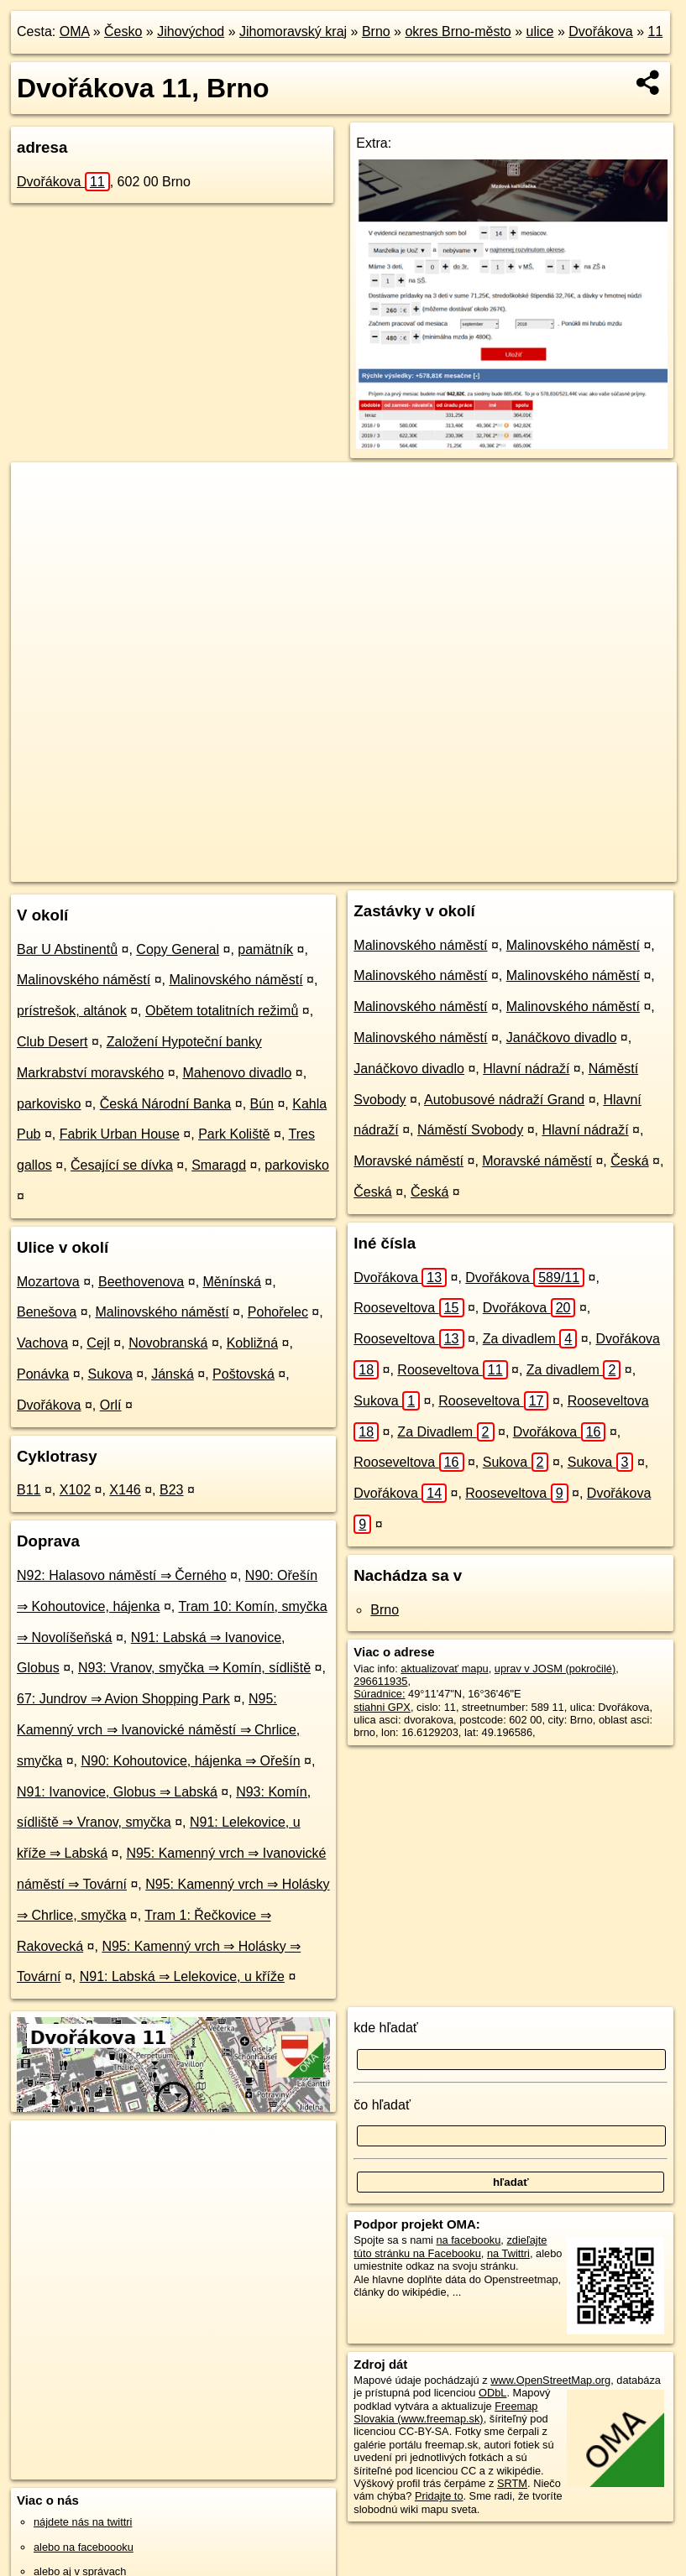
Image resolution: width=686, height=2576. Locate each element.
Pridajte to (439, 2496)
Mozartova (48, 1282)
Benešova (46, 1312)
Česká (629, 1161)
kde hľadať (385, 2028)
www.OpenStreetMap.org (550, 2380)
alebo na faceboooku (84, 2547)
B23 (171, 1490)
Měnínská (232, 1282)
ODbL (492, 2392)
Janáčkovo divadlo (561, 1037)
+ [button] (39, 490)
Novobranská (167, 1343)
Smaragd (218, 1165)
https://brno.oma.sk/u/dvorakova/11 (594, 868)
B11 (28, 1490)
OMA (75, 31)
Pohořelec (278, 1312)
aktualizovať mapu (444, 1668)
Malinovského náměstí (83, 980)
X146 (124, 1490)
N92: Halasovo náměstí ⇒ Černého (122, 1575)
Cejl (98, 1343)
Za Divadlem (445, 1432)
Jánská (172, 1374)
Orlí (111, 1405)
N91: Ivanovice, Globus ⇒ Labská (117, 1792)
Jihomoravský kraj (293, 31)
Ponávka (43, 1374)
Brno (376, 31)
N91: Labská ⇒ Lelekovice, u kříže (182, 1976)
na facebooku (468, 2240)
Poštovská (243, 1374)
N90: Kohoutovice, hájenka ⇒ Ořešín (190, 1761)
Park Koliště (234, 1134)
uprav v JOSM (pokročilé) (555, 1668)
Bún (262, 1104)
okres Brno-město (458, 31)
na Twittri (508, 2253)
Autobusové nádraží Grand (504, 1099)
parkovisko (49, 1104)
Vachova (42, 1343)
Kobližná (252, 1343)
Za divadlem (530, 1338)
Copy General (177, 949)
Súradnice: (379, 1693)
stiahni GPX (382, 1707)
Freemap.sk (461, 868)
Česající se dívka (122, 1165)
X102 (75, 1490)
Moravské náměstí (408, 1161)
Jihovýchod (190, 31)
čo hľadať (382, 2105)
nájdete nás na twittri (83, 2522)
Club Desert (52, 1042)
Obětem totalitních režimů (221, 1011)
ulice (540, 31)
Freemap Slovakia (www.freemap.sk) (445, 2412)
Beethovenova (141, 1282)
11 (655, 31)
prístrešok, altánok (72, 1011)
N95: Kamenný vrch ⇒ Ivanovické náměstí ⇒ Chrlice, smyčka (158, 1730)
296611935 (380, 1681)
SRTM (512, 2483)
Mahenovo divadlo (236, 1073)
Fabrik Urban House (120, 1134)
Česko (123, 31)
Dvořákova (600, 31)
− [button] (39, 516)
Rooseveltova (408, 1307)
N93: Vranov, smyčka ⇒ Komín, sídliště (194, 1668)
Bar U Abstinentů (67, 949)
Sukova (110, 1374)
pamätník (265, 949)
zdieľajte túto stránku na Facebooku (450, 2246)
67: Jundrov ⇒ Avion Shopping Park (123, 1699)
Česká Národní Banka (166, 1104)
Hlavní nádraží (526, 1068)
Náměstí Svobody (470, 1130)
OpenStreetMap (374, 868)
